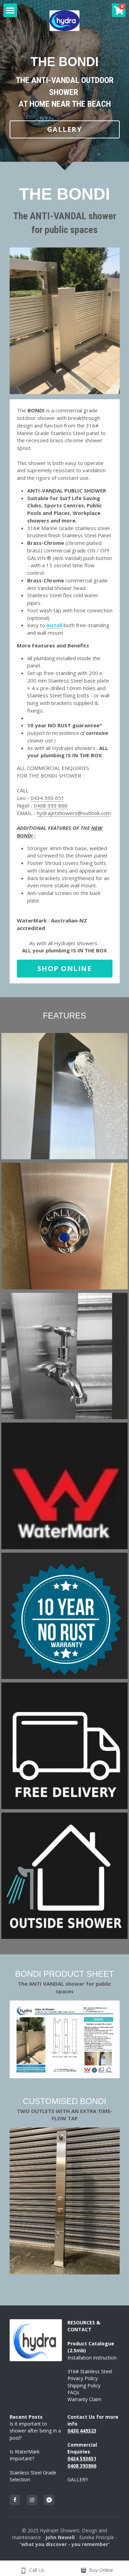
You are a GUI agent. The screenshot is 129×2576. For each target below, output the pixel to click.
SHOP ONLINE (64, 968)
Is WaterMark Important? (25, 2455)
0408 (40, 805)
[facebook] (15, 2500)
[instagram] (32, 2500)
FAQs (73, 2392)
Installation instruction (92, 2358)
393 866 (57, 805)
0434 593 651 (47, 798)
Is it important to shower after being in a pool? (36, 2431)
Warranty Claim (84, 2399)
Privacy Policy (82, 2379)
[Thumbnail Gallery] (64, 1096)
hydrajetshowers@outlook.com (74, 813)
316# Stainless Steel (89, 2371)
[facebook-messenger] (49, 2500)
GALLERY (64, 129)
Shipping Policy (83, 2386)
